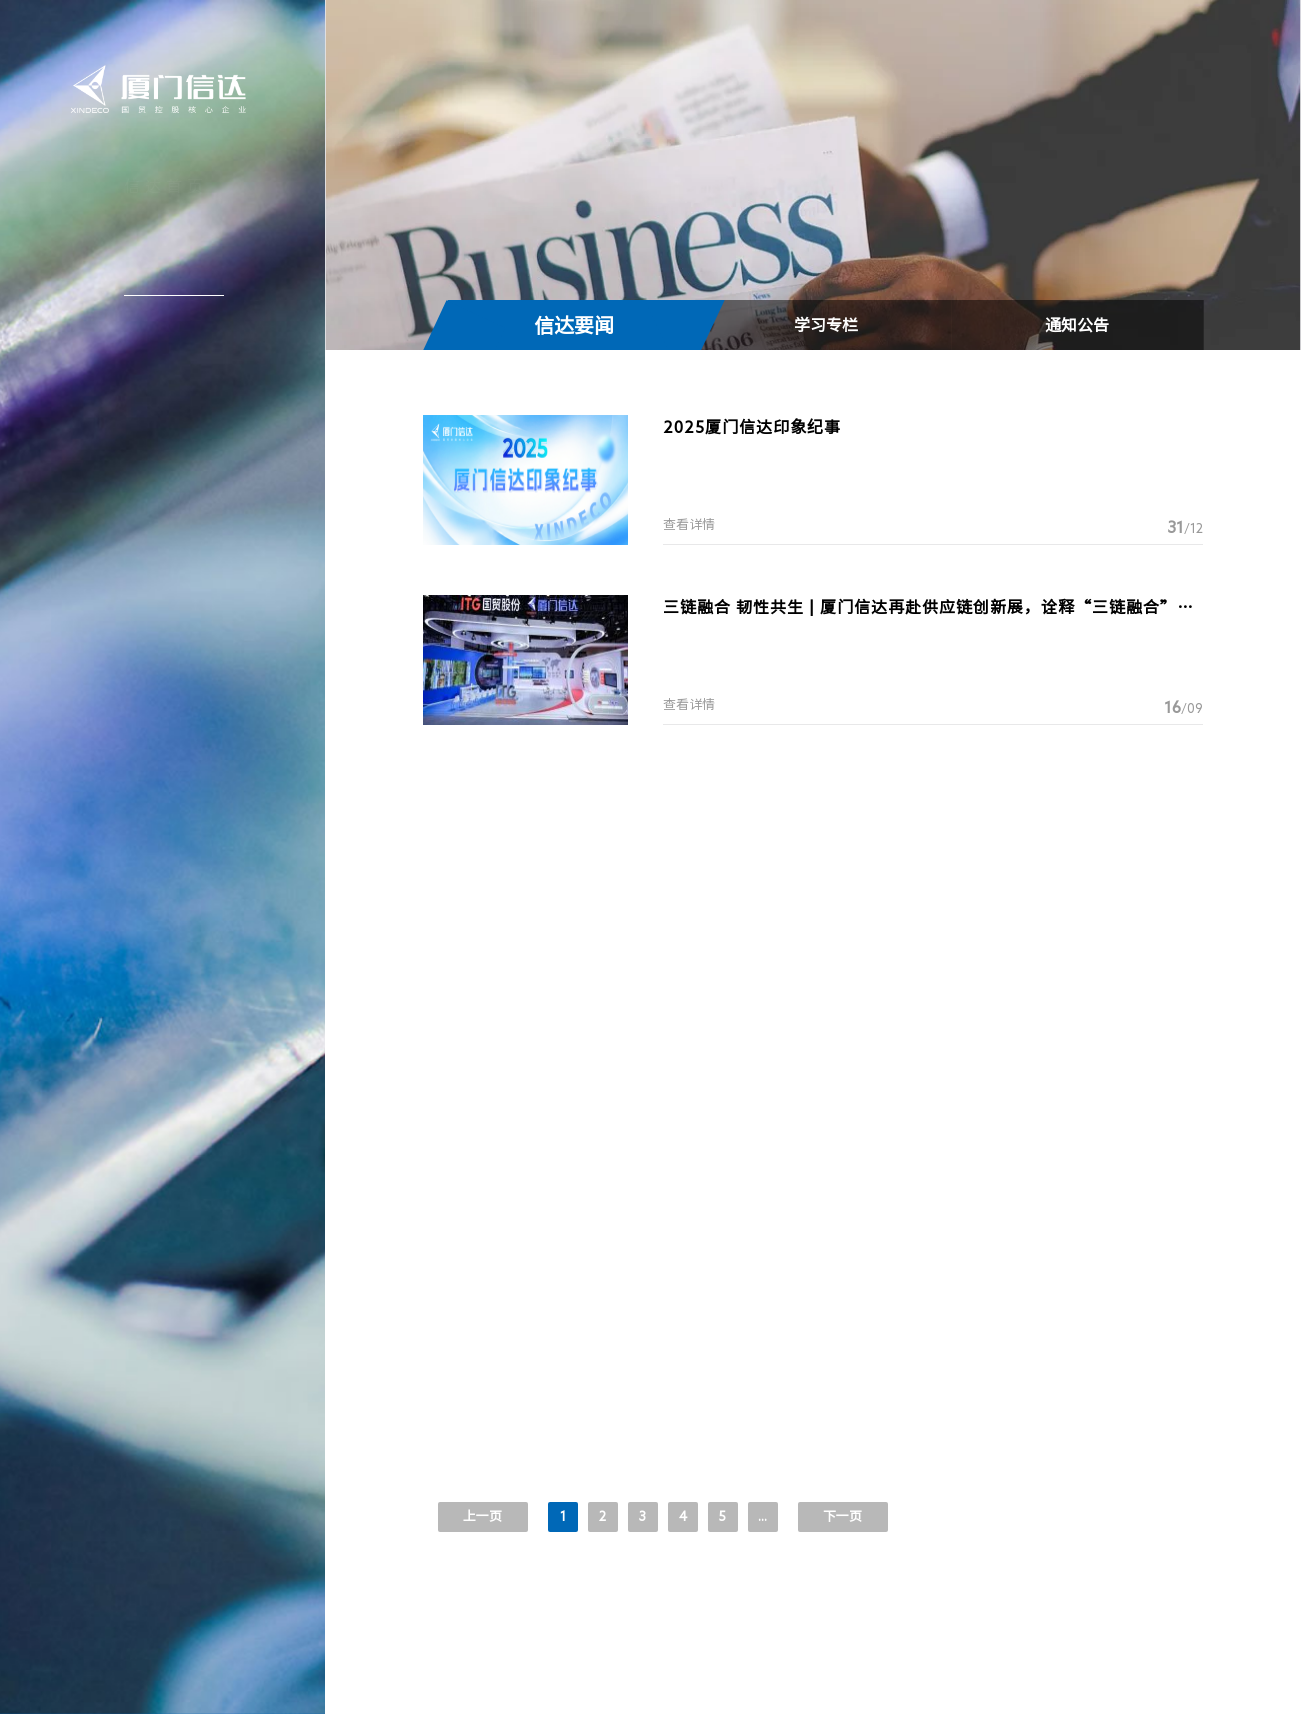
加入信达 (166, 411)
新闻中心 (166, 276)
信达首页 (166, 186)
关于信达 (166, 231)
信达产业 (166, 321)
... (762, 1516)
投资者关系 (164, 366)
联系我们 (166, 456)
